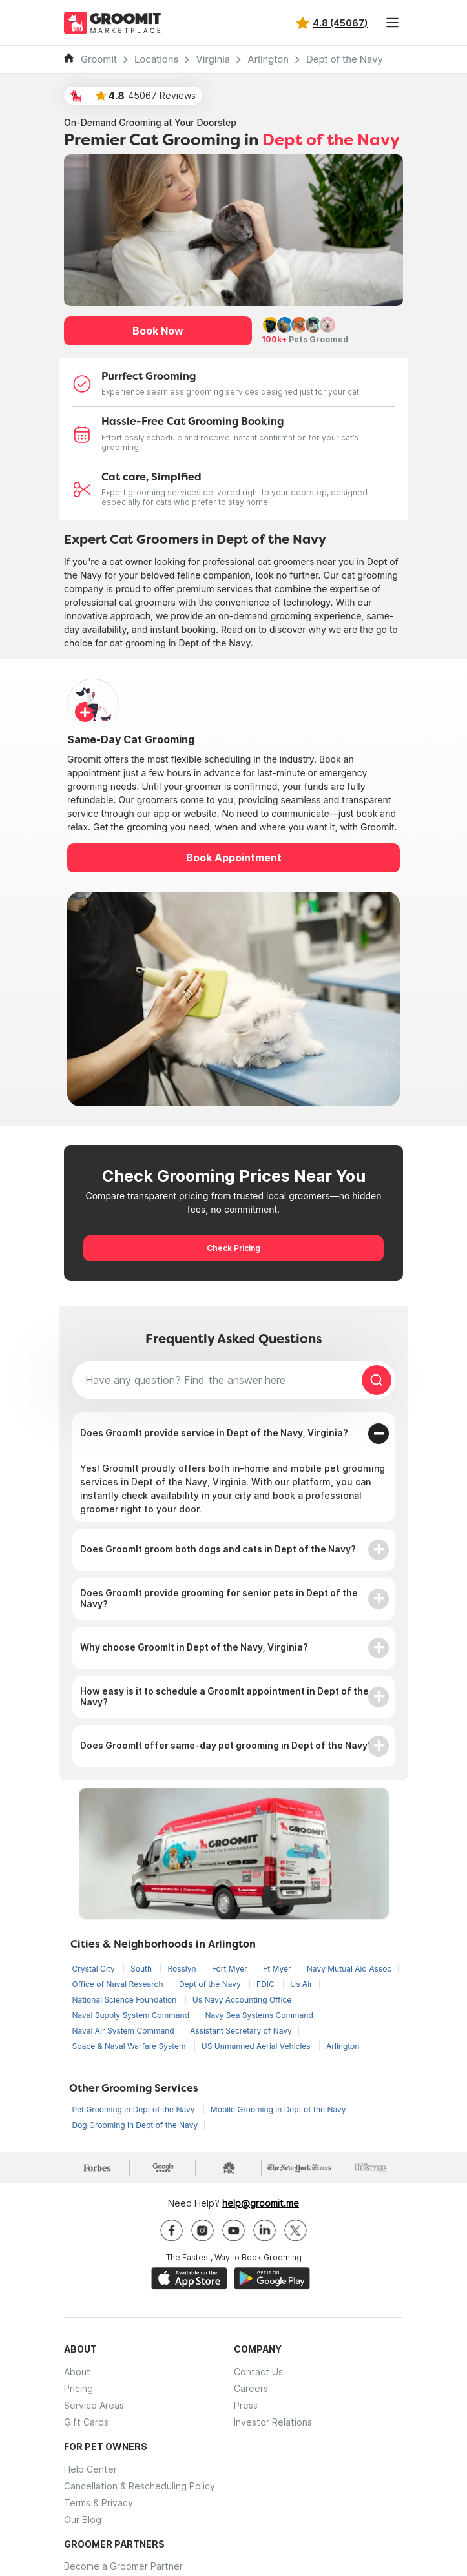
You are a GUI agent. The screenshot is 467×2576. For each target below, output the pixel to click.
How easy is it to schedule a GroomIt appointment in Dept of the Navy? (224, 1696)
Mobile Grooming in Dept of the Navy (278, 2109)
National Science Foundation (125, 1999)
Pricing (78, 2388)
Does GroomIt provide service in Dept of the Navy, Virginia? (214, 1432)
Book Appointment (234, 857)
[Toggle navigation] (392, 23)
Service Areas (94, 2405)
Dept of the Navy (344, 59)
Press (246, 2405)
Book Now (157, 330)
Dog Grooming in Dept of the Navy (135, 2125)
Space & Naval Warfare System (130, 2046)
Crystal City (95, 1968)
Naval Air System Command (124, 2030)
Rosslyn (182, 1968)
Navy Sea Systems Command (259, 2015)
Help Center (90, 2469)
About (77, 2371)
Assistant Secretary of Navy (241, 2030)
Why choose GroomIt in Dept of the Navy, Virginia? (194, 1647)
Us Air (301, 1984)
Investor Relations (273, 2421)
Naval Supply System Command (132, 2015)
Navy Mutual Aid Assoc (349, 1968)
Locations (156, 59)
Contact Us (258, 2371)
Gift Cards (86, 2421)
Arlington (268, 59)
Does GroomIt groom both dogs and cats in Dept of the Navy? (218, 1548)
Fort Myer (230, 1968)
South (142, 1968)
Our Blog (82, 2519)
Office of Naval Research (118, 1984)
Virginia (213, 59)
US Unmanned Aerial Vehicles (257, 2046)
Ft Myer (278, 1968)
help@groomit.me (260, 2203)
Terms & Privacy (98, 2502)
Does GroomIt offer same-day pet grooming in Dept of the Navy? (226, 1745)
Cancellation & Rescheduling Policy (139, 2485)
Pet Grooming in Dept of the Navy (134, 2109)
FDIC (266, 1984)
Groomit (99, 59)
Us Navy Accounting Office (241, 1999)
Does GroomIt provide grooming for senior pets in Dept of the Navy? (219, 1598)
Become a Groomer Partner (123, 2566)
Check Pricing (233, 1248)
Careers (251, 2388)
